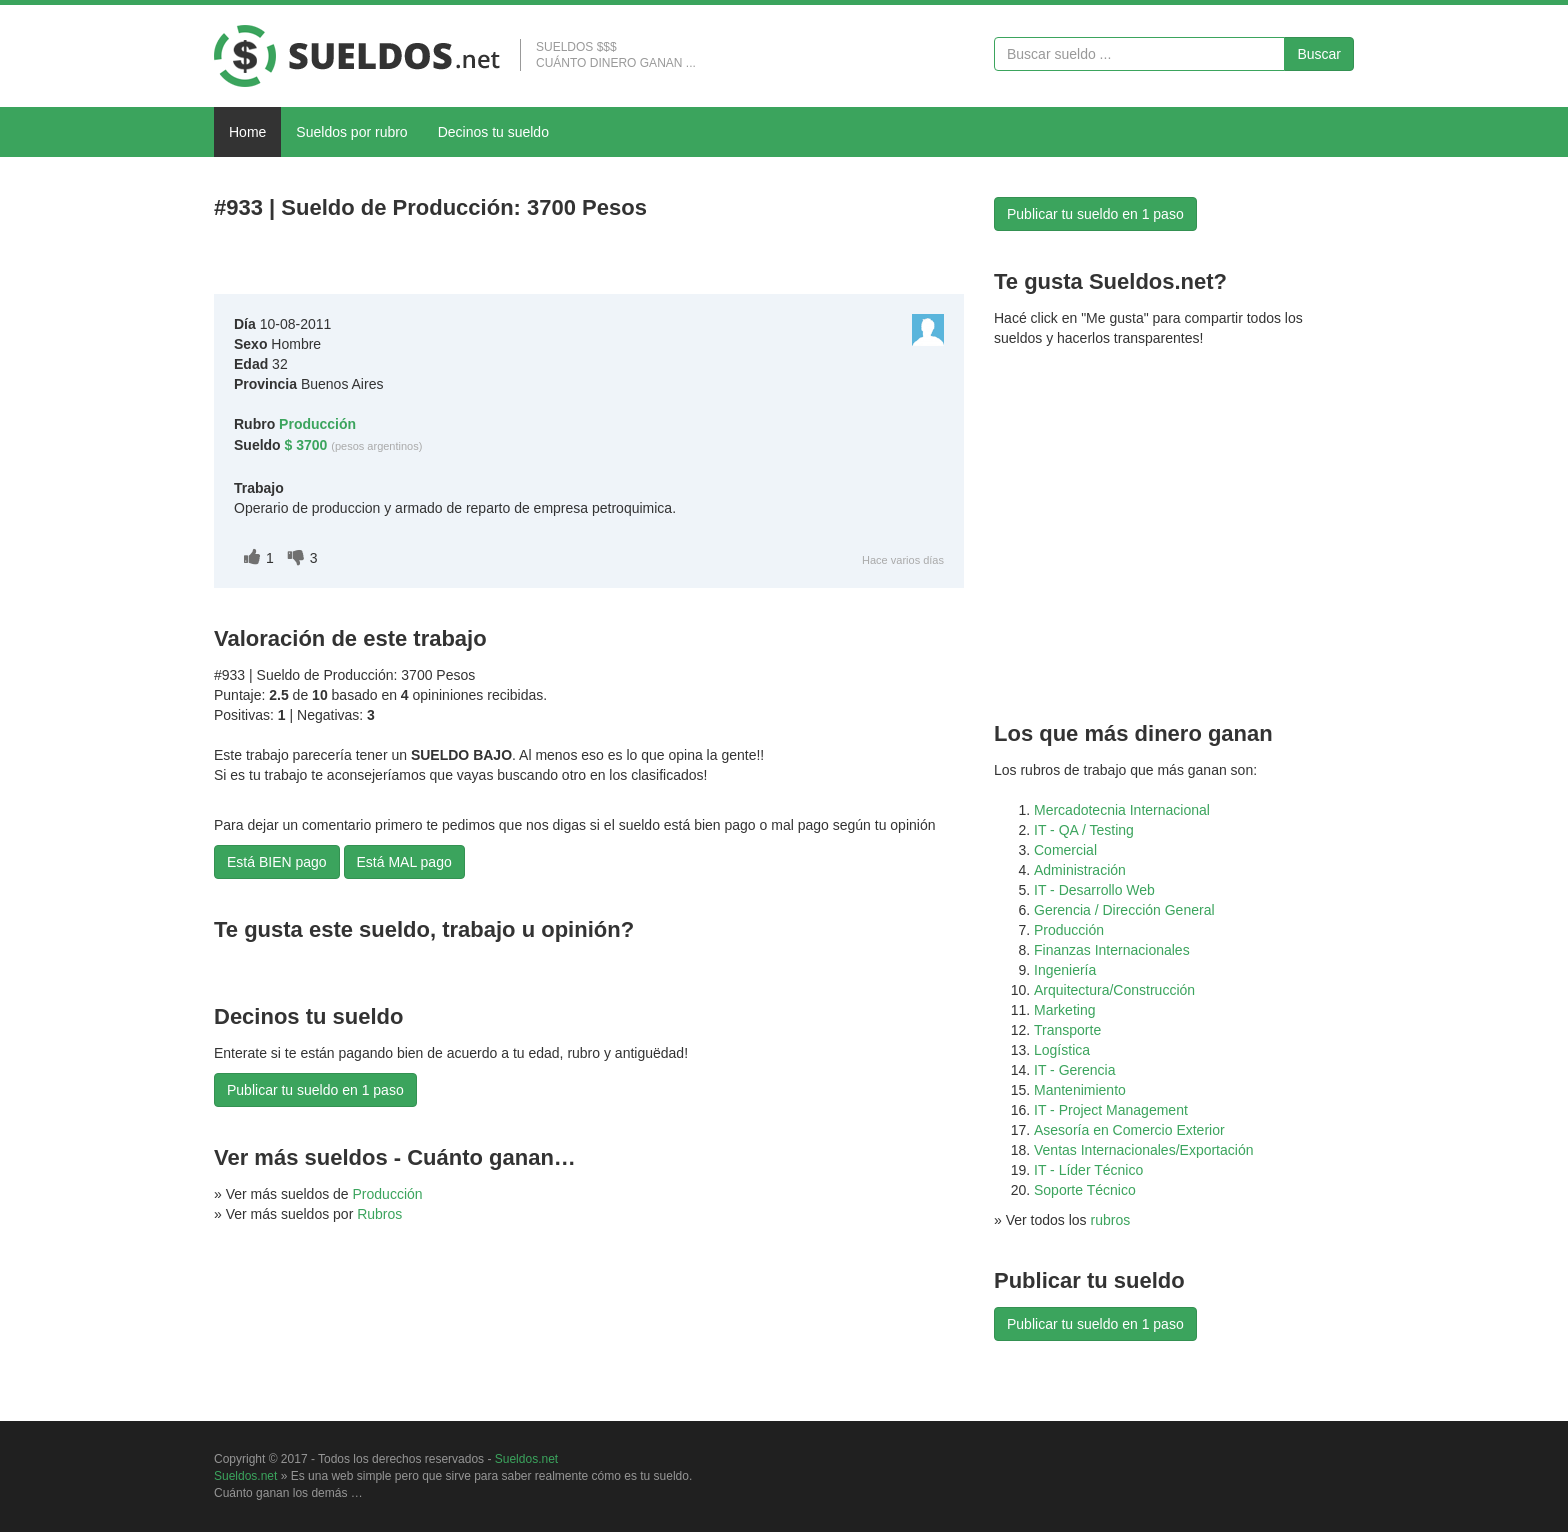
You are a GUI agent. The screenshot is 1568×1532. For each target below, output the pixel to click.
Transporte (1067, 1030)
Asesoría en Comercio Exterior (1129, 1130)
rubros (1111, 1220)
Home (247, 132)
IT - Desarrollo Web (1094, 890)
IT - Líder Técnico (1088, 1170)
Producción (388, 1194)
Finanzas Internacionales (1112, 950)
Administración (1080, 870)
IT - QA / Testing (1084, 830)
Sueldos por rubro (351, 132)
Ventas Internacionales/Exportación (1143, 1150)
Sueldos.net (526, 1459)
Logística (1062, 1050)
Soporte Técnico (1085, 1190)
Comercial (1065, 850)
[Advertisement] (448, 261)
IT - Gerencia (1074, 1070)
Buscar (1319, 54)
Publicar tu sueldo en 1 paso (315, 1090)
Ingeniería (1065, 970)
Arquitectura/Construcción (1114, 990)
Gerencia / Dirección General (1124, 910)
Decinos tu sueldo (493, 132)
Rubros (379, 1214)
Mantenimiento (1080, 1090)
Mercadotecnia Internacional (1122, 810)
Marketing (1064, 1010)
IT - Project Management (1111, 1110)
